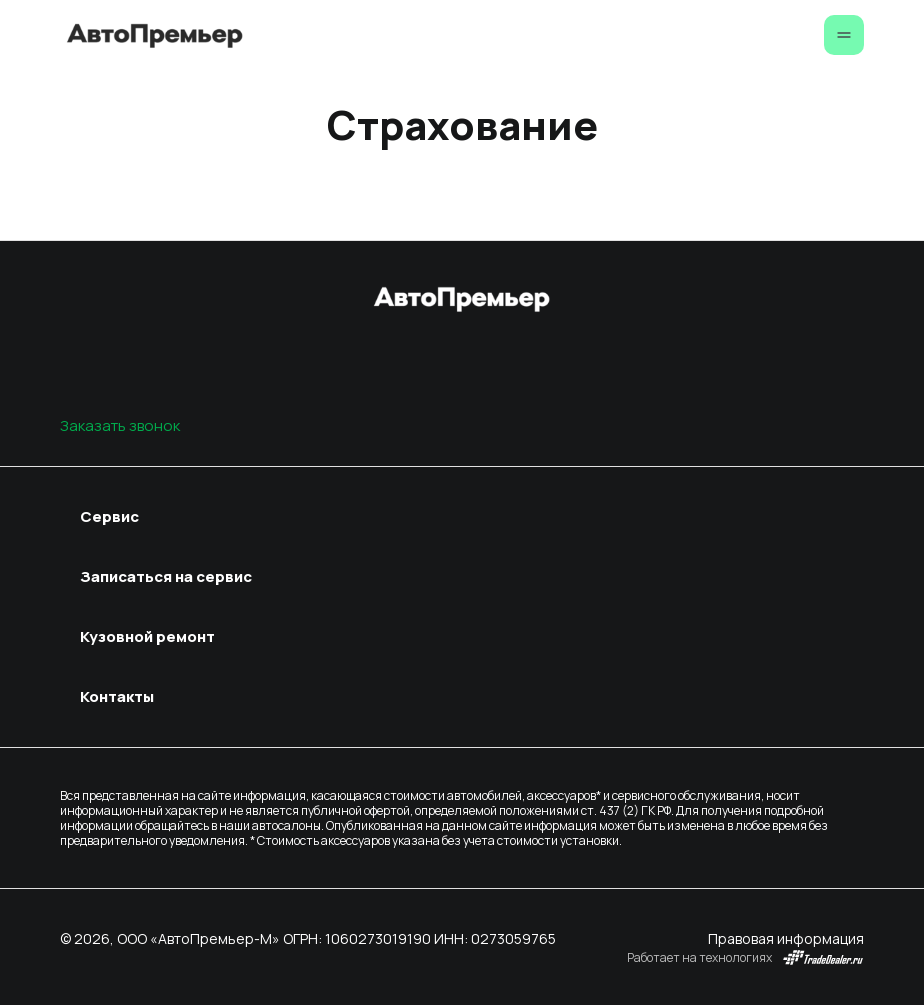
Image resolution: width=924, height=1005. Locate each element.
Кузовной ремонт (147, 636)
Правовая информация (786, 938)
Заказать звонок (120, 425)
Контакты (117, 696)
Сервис (109, 516)
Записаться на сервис (166, 576)
